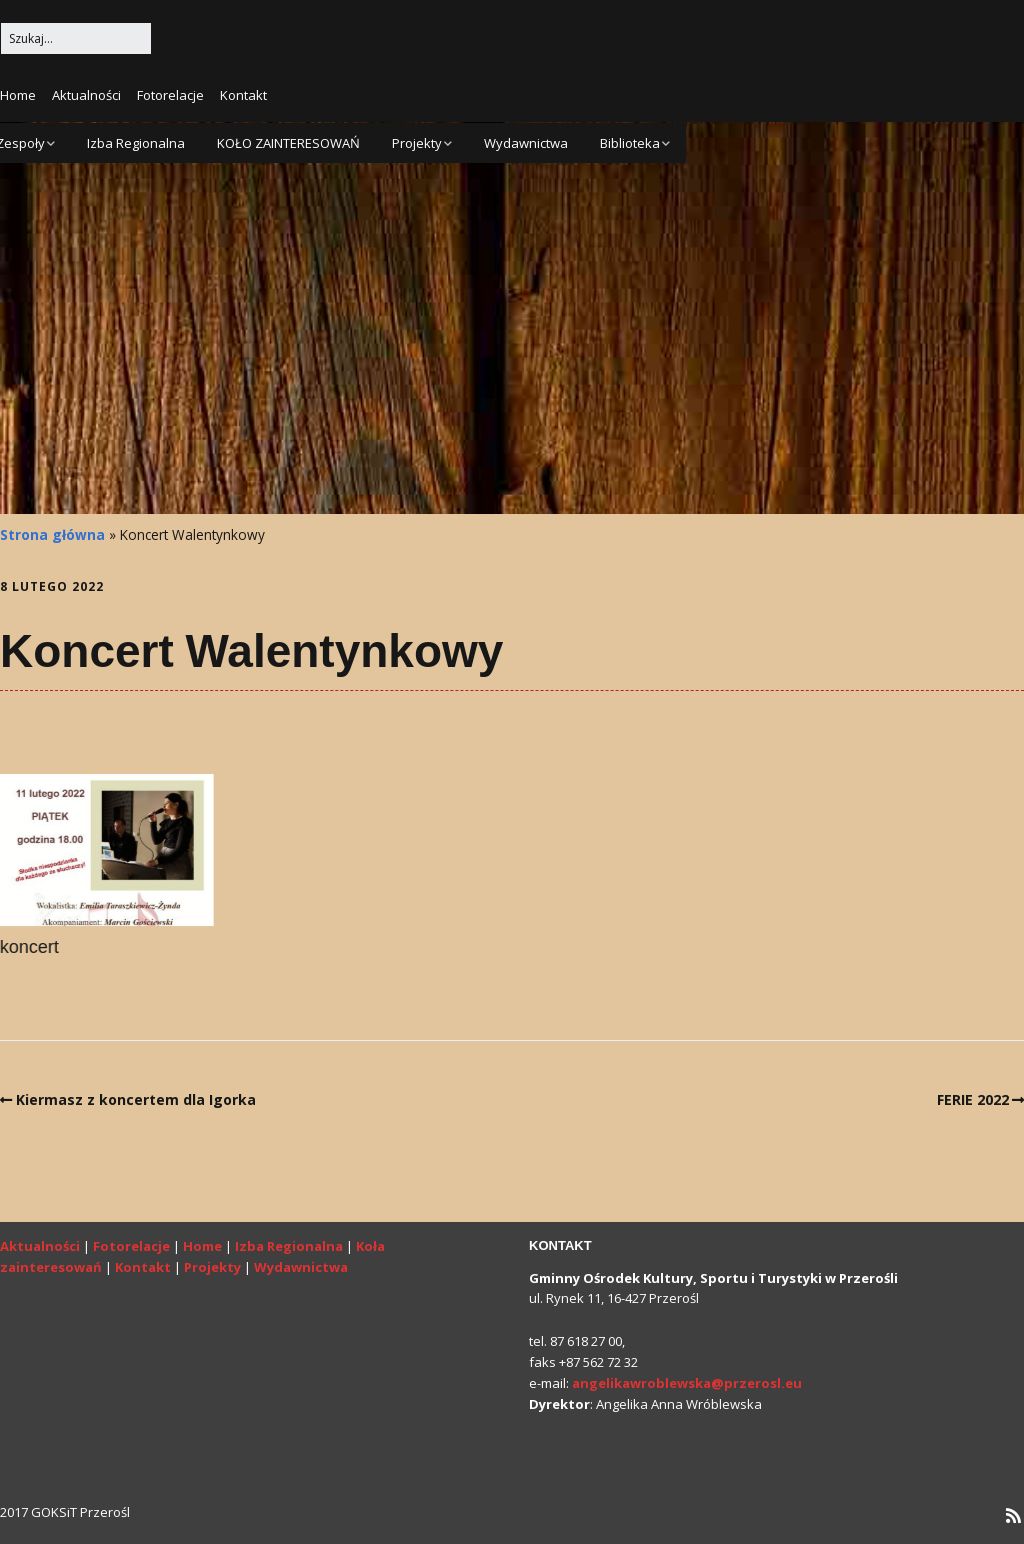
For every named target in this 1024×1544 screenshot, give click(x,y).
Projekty (417, 143)
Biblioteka (630, 143)
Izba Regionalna (136, 143)
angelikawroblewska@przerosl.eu (687, 1383)
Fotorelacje (170, 95)
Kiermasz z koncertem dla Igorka (136, 1099)
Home (18, 95)
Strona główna (52, 534)
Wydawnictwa (526, 143)
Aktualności (86, 95)
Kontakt (243, 95)
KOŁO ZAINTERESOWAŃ (288, 143)
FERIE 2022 (973, 1099)
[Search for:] (76, 38)
